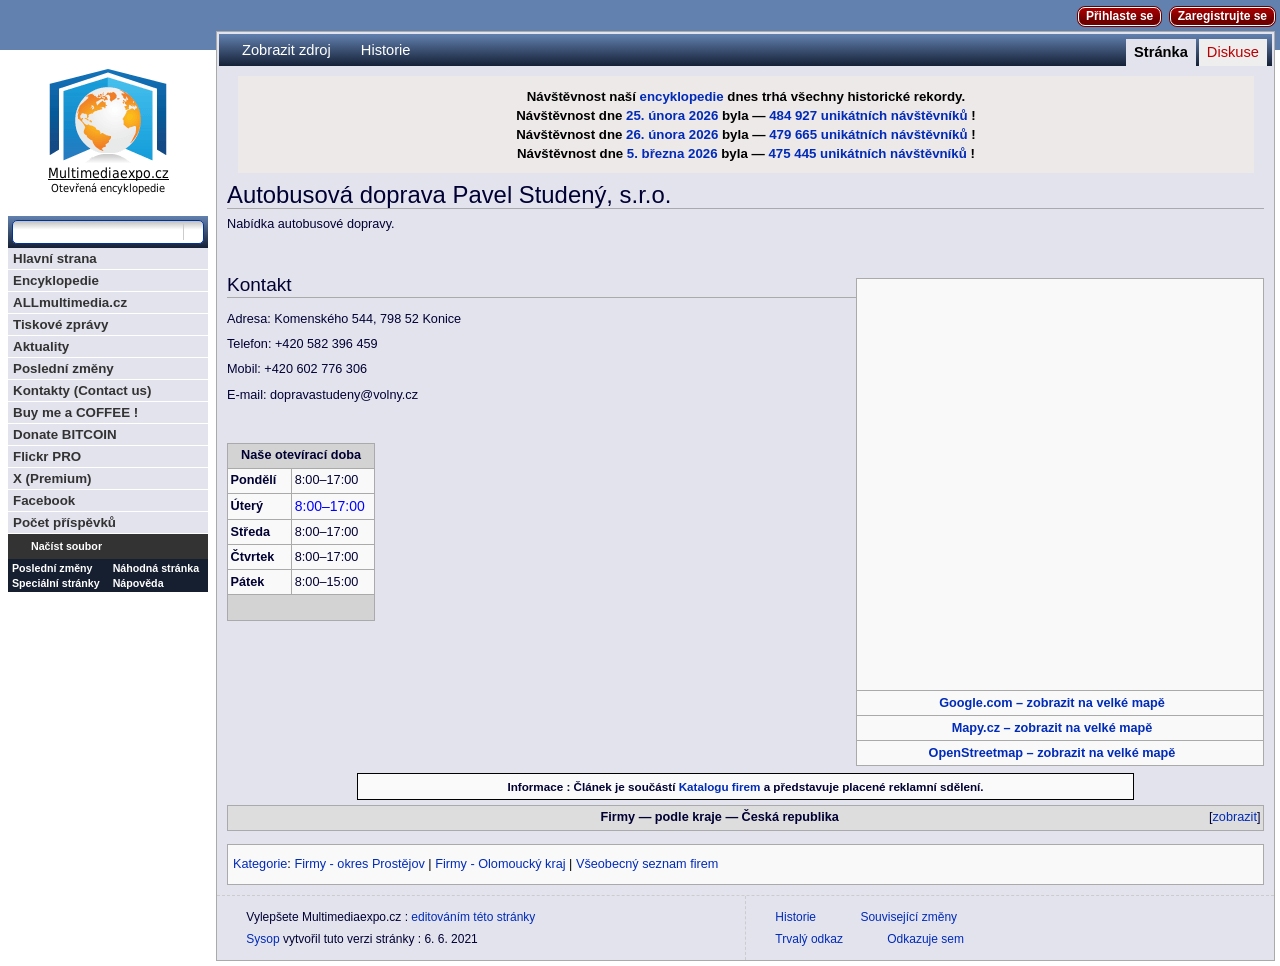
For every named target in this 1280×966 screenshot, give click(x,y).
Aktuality (41, 346)
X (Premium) (52, 478)
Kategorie (260, 864)
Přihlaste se (1119, 16)
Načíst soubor (66, 546)
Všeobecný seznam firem (647, 864)
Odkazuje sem (925, 939)
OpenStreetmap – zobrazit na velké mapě (1052, 753)
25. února (655, 115)
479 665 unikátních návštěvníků (868, 134)
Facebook (44, 500)
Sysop (262, 939)
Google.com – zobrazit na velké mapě (1052, 703)
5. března (656, 153)
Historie (386, 50)
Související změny (908, 917)
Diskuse (1233, 52)
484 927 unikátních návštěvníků (868, 115)
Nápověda (138, 583)
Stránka (1161, 52)
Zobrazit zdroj (286, 50)
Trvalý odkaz (809, 939)
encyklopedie (682, 96)
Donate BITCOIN (65, 434)
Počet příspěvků (64, 522)
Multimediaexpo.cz (108, 128)
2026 (704, 115)
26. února (655, 134)
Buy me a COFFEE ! (75, 412)
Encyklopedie (56, 280)
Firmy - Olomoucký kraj (500, 864)
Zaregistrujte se (1222, 16)
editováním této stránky (473, 917)
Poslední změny (63, 368)
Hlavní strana (55, 258)
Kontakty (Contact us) (82, 390)
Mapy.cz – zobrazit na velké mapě (1052, 728)
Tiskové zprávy (60, 324)
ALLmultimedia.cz (70, 302)
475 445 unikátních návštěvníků (867, 153)
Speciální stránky (56, 583)
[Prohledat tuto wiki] (98, 232)
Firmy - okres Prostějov (359, 864)
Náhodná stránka (156, 568)
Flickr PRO (47, 456)
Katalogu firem (720, 786)
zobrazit (1235, 817)
